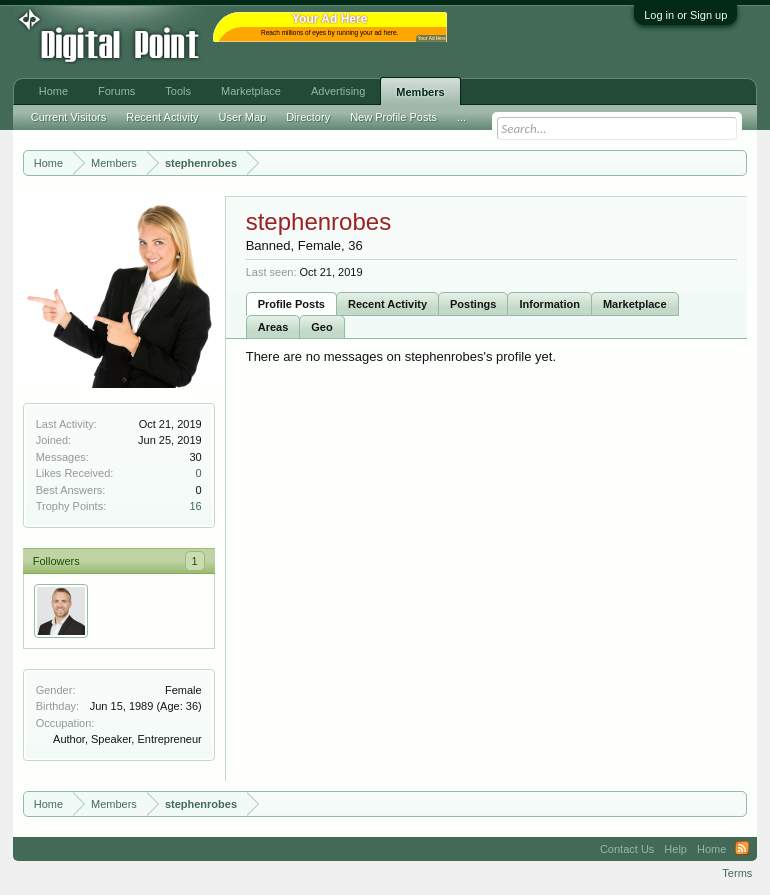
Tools (178, 91)
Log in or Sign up (685, 15)
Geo (321, 327)
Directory (308, 117)
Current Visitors (69, 117)
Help (675, 849)
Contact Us (627, 849)
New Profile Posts (393, 117)
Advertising (338, 91)
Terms (737, 873)
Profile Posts (291, 304)
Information (549, 304)
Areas (273, 327)
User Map (242, 117)
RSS (742, 849)
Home (53, 91)
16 (195, 506)
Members (420, 92)
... (461, 117)
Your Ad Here (432, 38)
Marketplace (635, 304)
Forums (116, 91)
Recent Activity (387, 304)
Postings (473, 304)
